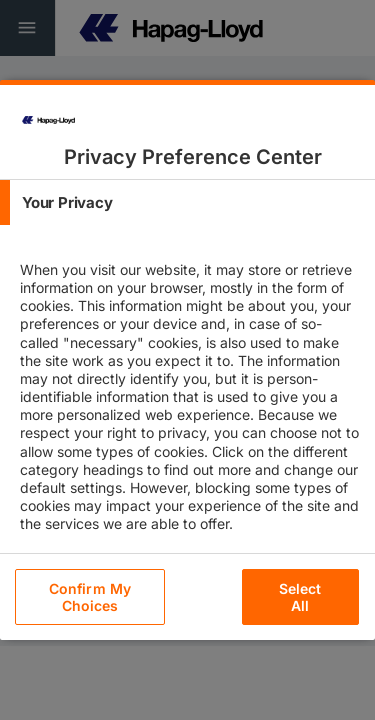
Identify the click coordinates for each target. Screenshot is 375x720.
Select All (300, 597)
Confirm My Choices (90, 597)
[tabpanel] (190, 414)
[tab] (187, 202)
